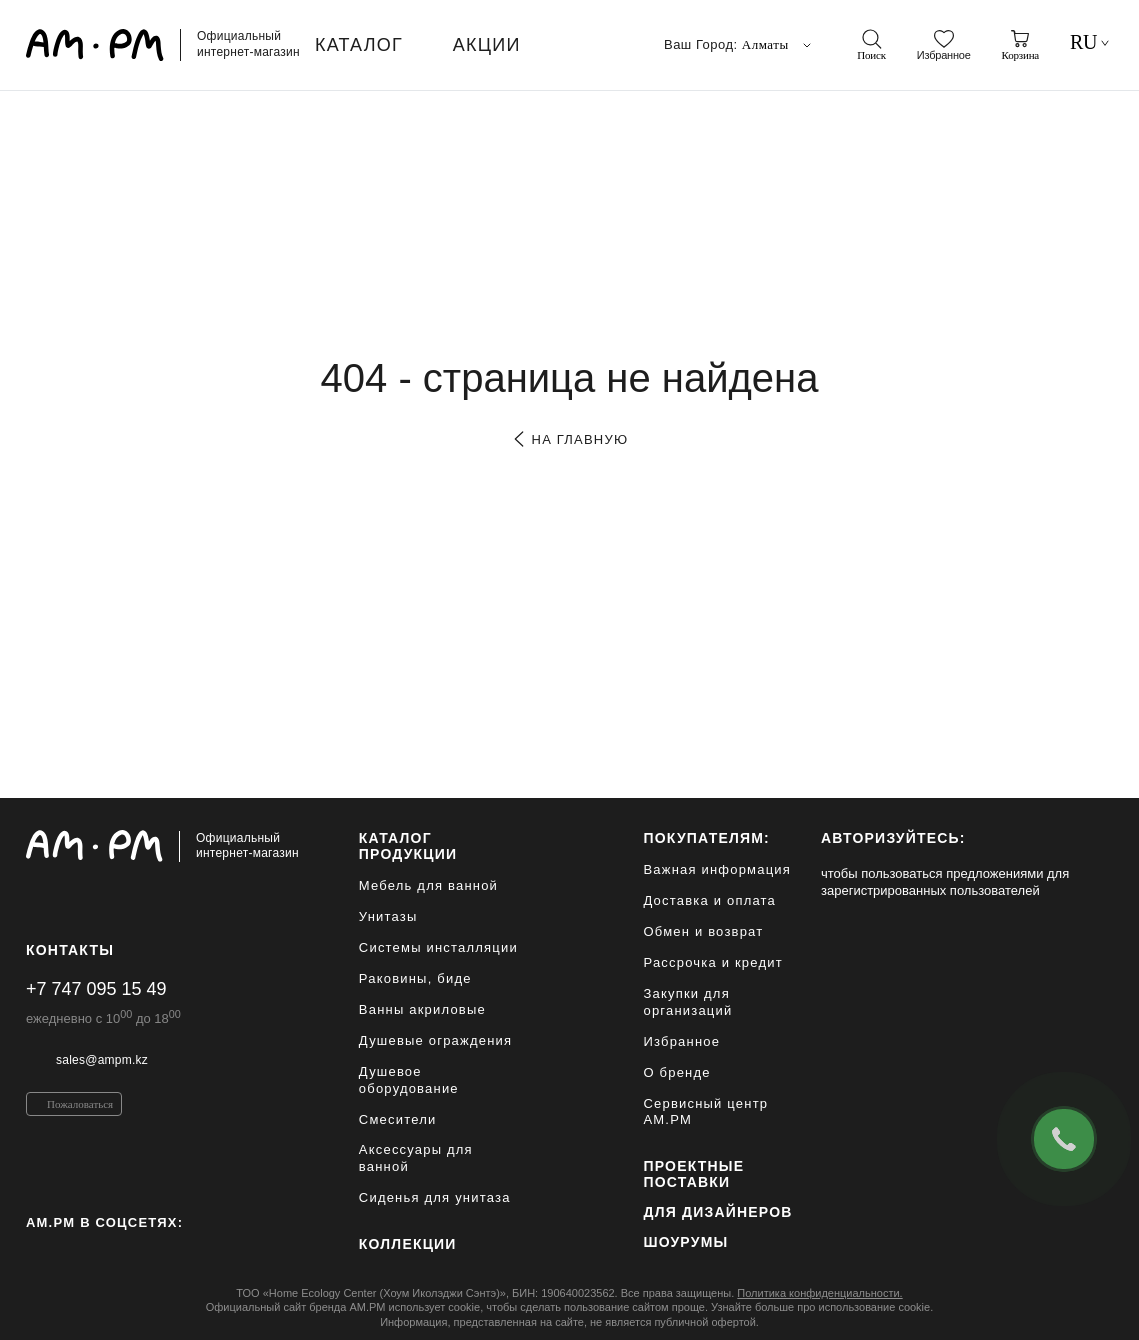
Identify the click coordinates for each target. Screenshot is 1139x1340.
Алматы (778, 45)
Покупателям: (706, 838)
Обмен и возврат (703, 931)
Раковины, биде (415, 978)
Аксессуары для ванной (416, 1158)
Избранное (681, 1041)
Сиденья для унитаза (435, 1197)
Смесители (398, 1119)
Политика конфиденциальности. (819, 1293)
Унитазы (388, 916)
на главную (569, 439)
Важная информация (717, 869)
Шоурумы (685, 1242)
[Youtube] (161, 1254)
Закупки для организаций (687, 1002)
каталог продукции (408, 846)
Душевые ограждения (435, 1040)
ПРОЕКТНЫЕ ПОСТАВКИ (693, 1174)
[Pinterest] (76, 1254)
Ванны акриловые (422, 1009)
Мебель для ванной (428, 885)
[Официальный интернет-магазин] (162, 846)
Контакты (70, 950)
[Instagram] (34, 1254)
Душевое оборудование (409, 1080)
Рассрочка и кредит (712, 962)
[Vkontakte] (119, 1254)
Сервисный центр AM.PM (705, 1112)
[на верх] (1093, 1309)
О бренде (676, 1072)
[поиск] (871, 45)
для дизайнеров (717, 1212)
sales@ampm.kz (102, 1060)
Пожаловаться (80, 1104)
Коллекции (408, 1244)
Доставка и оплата (709, 900)
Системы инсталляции (438, 947)
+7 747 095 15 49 (96, 989)
